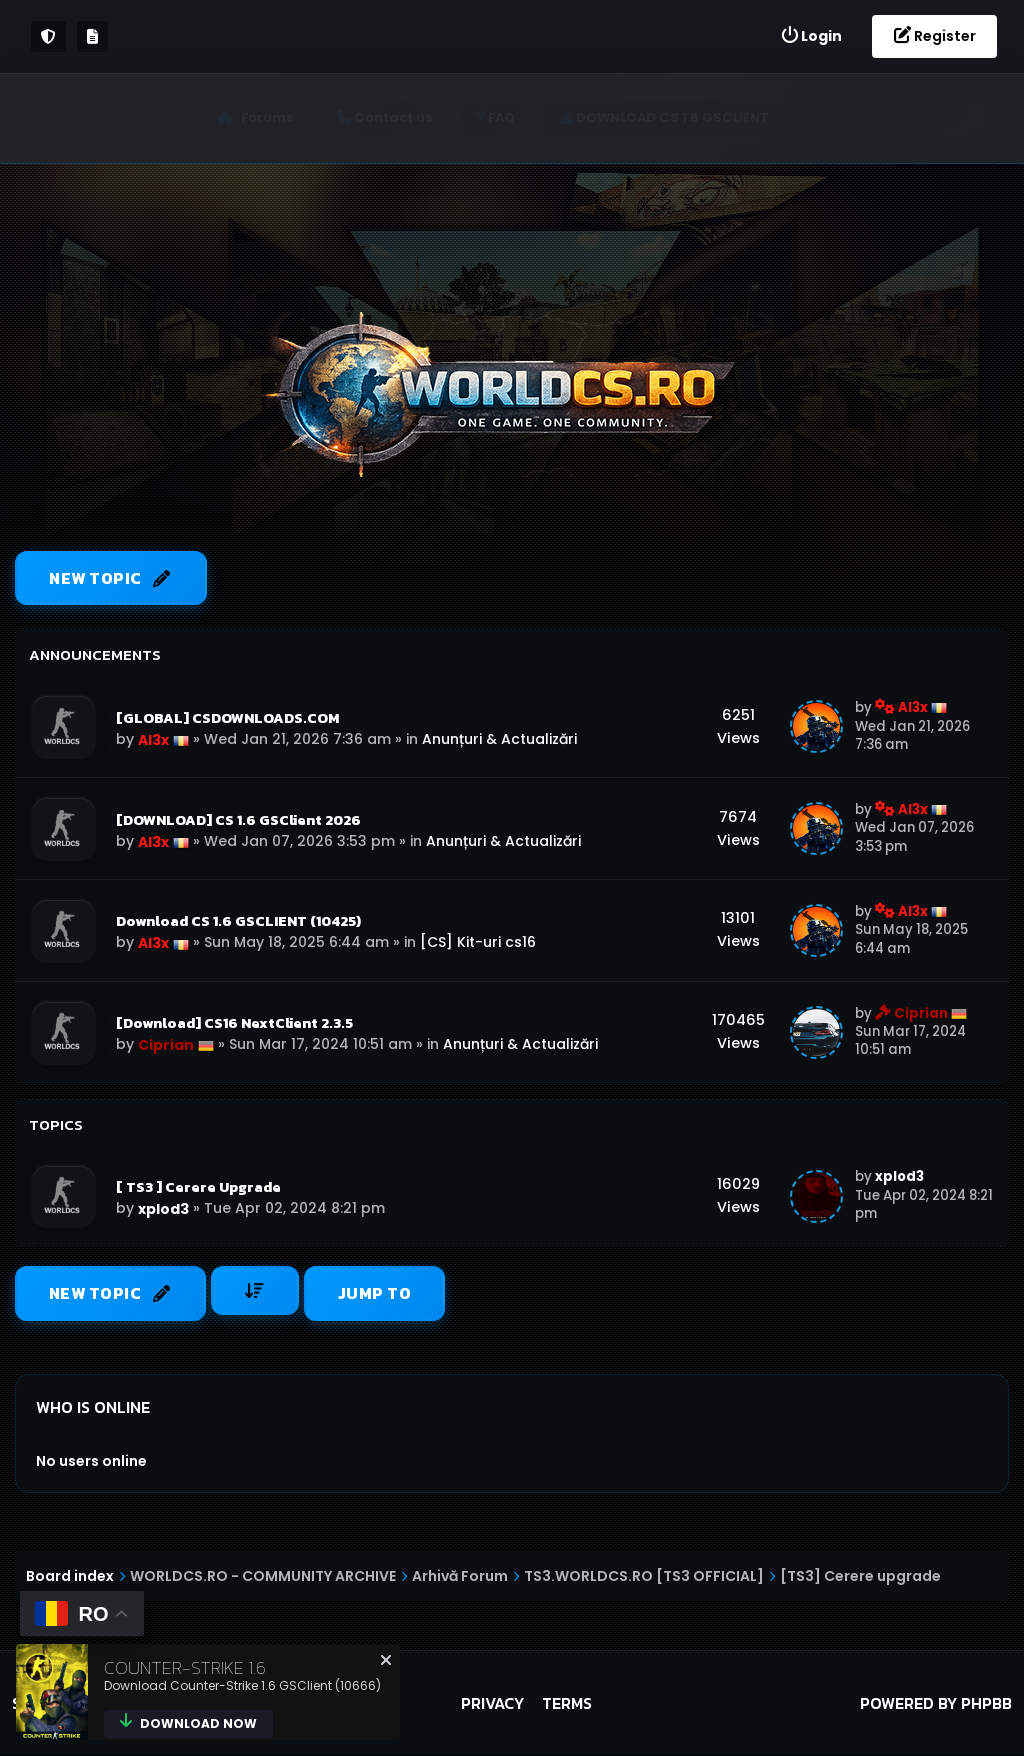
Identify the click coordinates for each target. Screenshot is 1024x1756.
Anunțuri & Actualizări (499, 739)
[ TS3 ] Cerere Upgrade (198, 1188)
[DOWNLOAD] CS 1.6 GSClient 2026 (238, 820)
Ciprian (166, 1046)
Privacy (492, 1704)
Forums (274, 117)
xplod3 (163, 1210)
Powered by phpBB (936, 1704)
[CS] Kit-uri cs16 (478, 943)
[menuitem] (811, 36)
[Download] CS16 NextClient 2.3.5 (234, 1024)
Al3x (153, 740)
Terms (567, 1704)
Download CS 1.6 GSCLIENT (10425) (238, 922)
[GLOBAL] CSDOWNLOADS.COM (227, 718)
